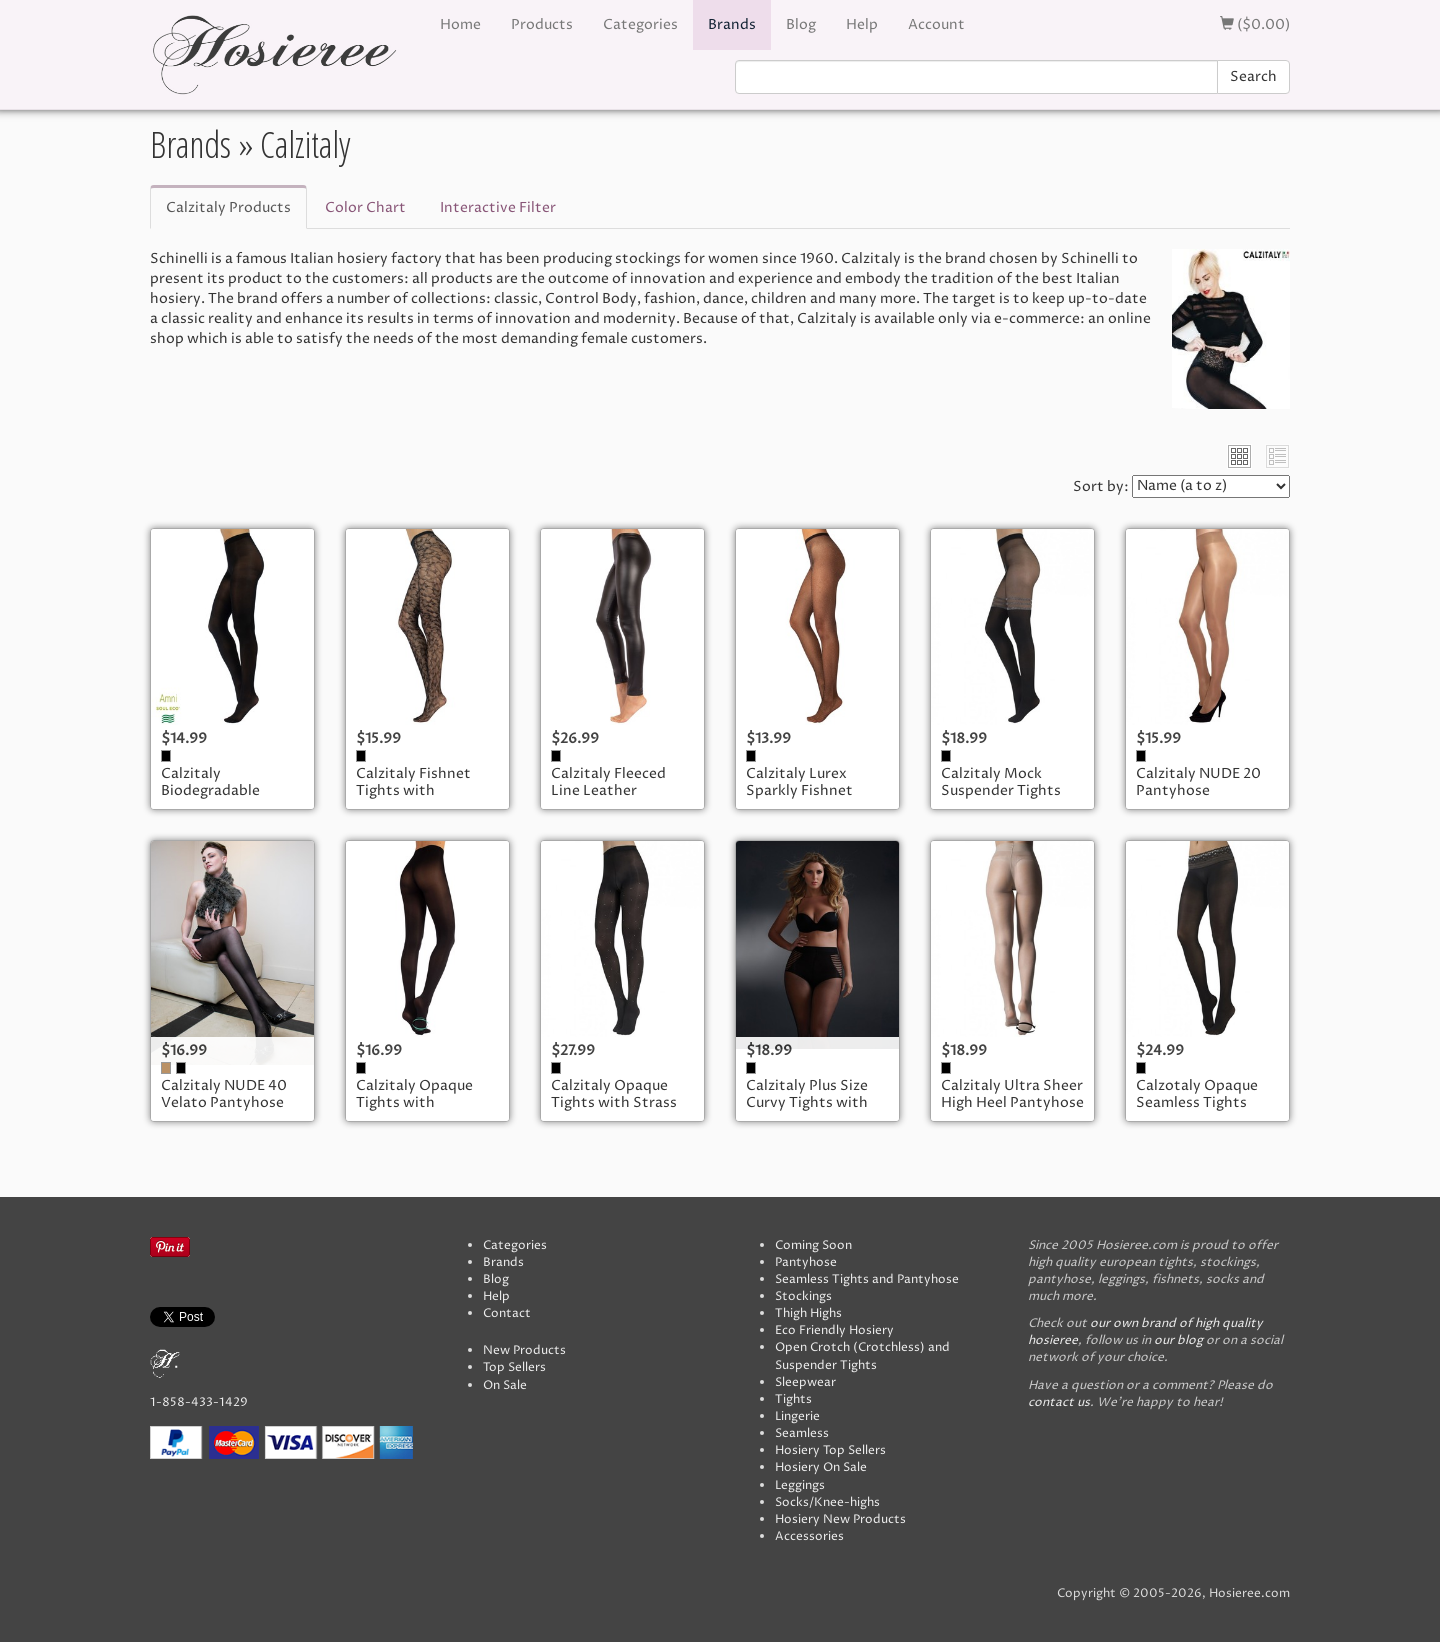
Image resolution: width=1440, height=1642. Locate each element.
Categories (640, 24)
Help (862, 24)
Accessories (809, 1536)
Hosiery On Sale (821, 1467)
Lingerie (797, 1416)
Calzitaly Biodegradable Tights (210, 791)
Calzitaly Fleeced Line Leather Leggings (608, 791)
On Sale (505, 1385)
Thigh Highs (808, 1313)
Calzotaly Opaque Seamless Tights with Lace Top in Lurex (1197, 1112)
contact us (1059, 1402)
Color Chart (365, 207)
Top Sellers (514, 1367)
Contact (507, 1313)
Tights (793, 1399)
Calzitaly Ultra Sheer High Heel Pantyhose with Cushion (1012, 1103)
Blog (801, 24)
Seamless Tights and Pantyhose (867, 1279)
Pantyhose (806, 1262)
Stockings (803, 1296)
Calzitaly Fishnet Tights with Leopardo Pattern (417, 791)
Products (542, 24)
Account (936, 24)
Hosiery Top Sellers (830, 1450)
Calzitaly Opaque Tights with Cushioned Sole (414, 1103)
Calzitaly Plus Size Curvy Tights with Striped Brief (807, 1103)
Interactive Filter (498, 207)
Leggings (800, 1485)
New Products (524, 1350)
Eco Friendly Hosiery (834, 1330)
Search (1253, 76)
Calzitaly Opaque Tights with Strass (614, 1094)
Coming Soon (813, 1245)
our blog (1178, 1340)
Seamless (802, 1433)
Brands (732, 24)
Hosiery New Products (840, 1519)
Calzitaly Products (228, 207)
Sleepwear (805, 1382)
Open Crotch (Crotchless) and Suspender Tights (862, 1356)
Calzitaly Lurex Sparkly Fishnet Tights (799, 791)
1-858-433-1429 (199, 1402)
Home (460, 24)
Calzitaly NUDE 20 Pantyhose (1198, 782)
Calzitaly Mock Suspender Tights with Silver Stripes (1004, 791)
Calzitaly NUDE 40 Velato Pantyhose (224, 1094)
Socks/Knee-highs (827, 1502)
